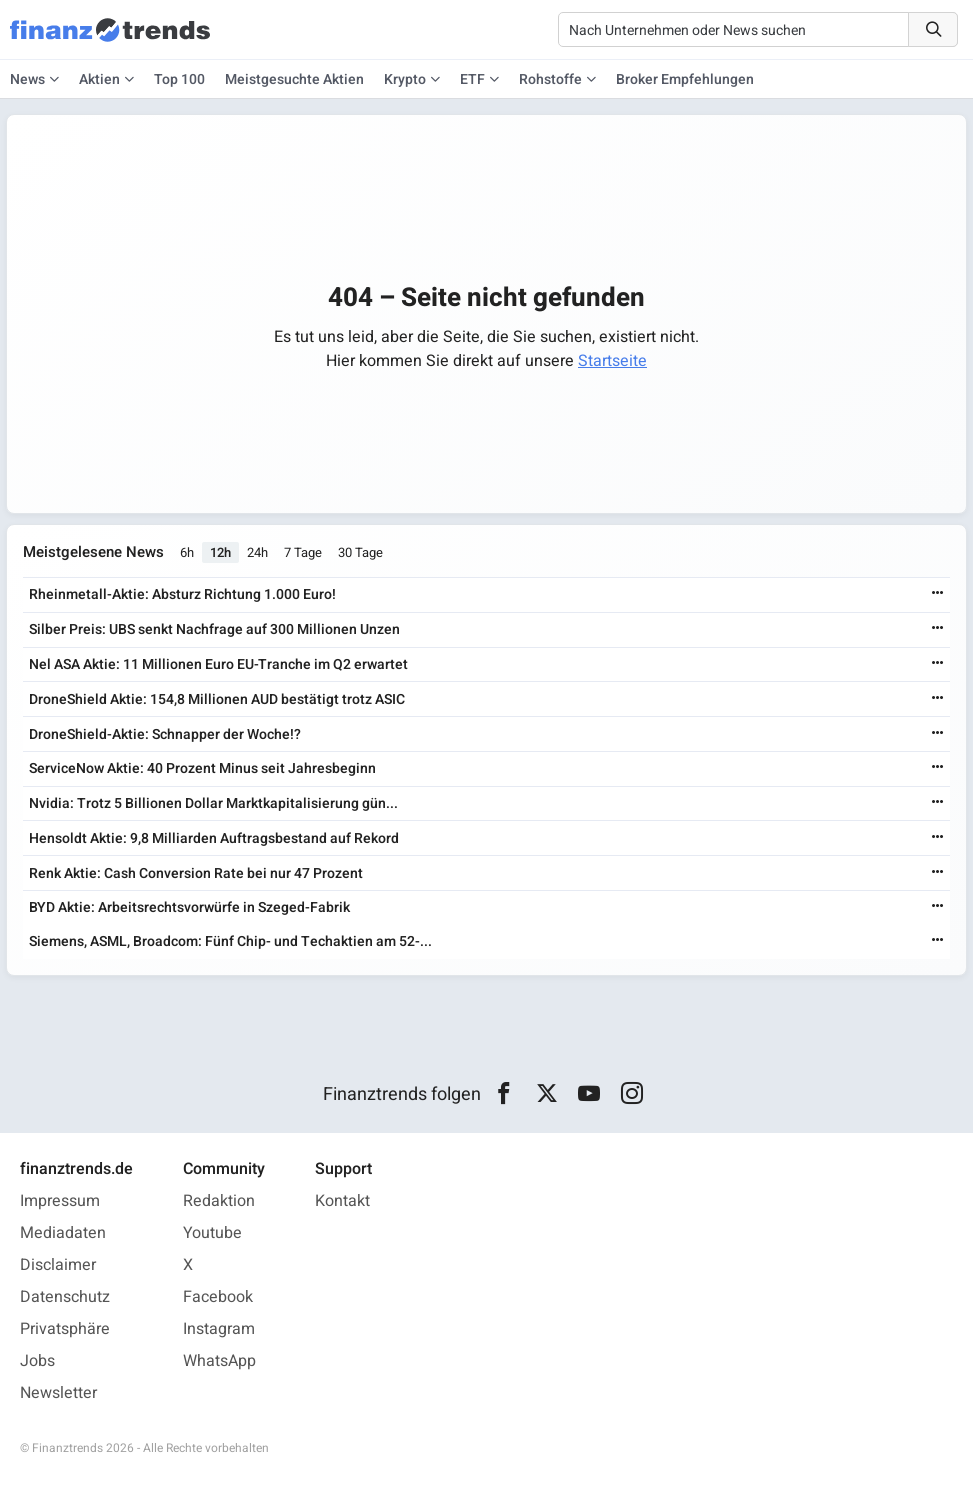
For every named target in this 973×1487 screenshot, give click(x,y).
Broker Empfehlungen (685, 79)
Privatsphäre (65, 1329)
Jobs (37, 1361)
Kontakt (342, 1201)
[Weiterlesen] (938, 594)
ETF (472, 79)
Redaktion (219, 1201)
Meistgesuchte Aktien (294, 79)
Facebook (218, 1297)
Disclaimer (58, 1265)
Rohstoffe (550, 79)
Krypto (405, 79)
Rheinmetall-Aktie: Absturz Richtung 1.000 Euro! (182, 594)
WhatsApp (219, 1361)
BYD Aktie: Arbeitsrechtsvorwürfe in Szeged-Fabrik (189, 907)
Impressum (60, 1201)
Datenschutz (65, 1297)
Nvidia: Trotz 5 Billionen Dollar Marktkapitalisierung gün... (213, 803)
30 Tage (360, 552)
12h (220, 552)
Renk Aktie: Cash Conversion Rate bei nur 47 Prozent (196, 873)
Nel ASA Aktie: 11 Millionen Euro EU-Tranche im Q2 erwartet (218, 664)
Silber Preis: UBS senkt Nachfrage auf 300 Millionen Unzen (214, 629)
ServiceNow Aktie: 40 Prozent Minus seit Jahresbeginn (202, 768)
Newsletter (58, 1393)
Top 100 (179, 79)
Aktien (99, 79)
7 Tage (303, 552)
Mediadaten (63, 1233)
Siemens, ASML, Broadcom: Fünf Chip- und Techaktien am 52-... (230, 941)
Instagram (219, 1329)
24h (257, 552)
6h (187, 552)
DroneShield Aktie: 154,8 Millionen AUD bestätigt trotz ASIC (217, 699)
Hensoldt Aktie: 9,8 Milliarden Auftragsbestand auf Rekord (214, 838)
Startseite (612, 361)
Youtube (212, 1233)
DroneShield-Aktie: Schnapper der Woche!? (165, 734)
